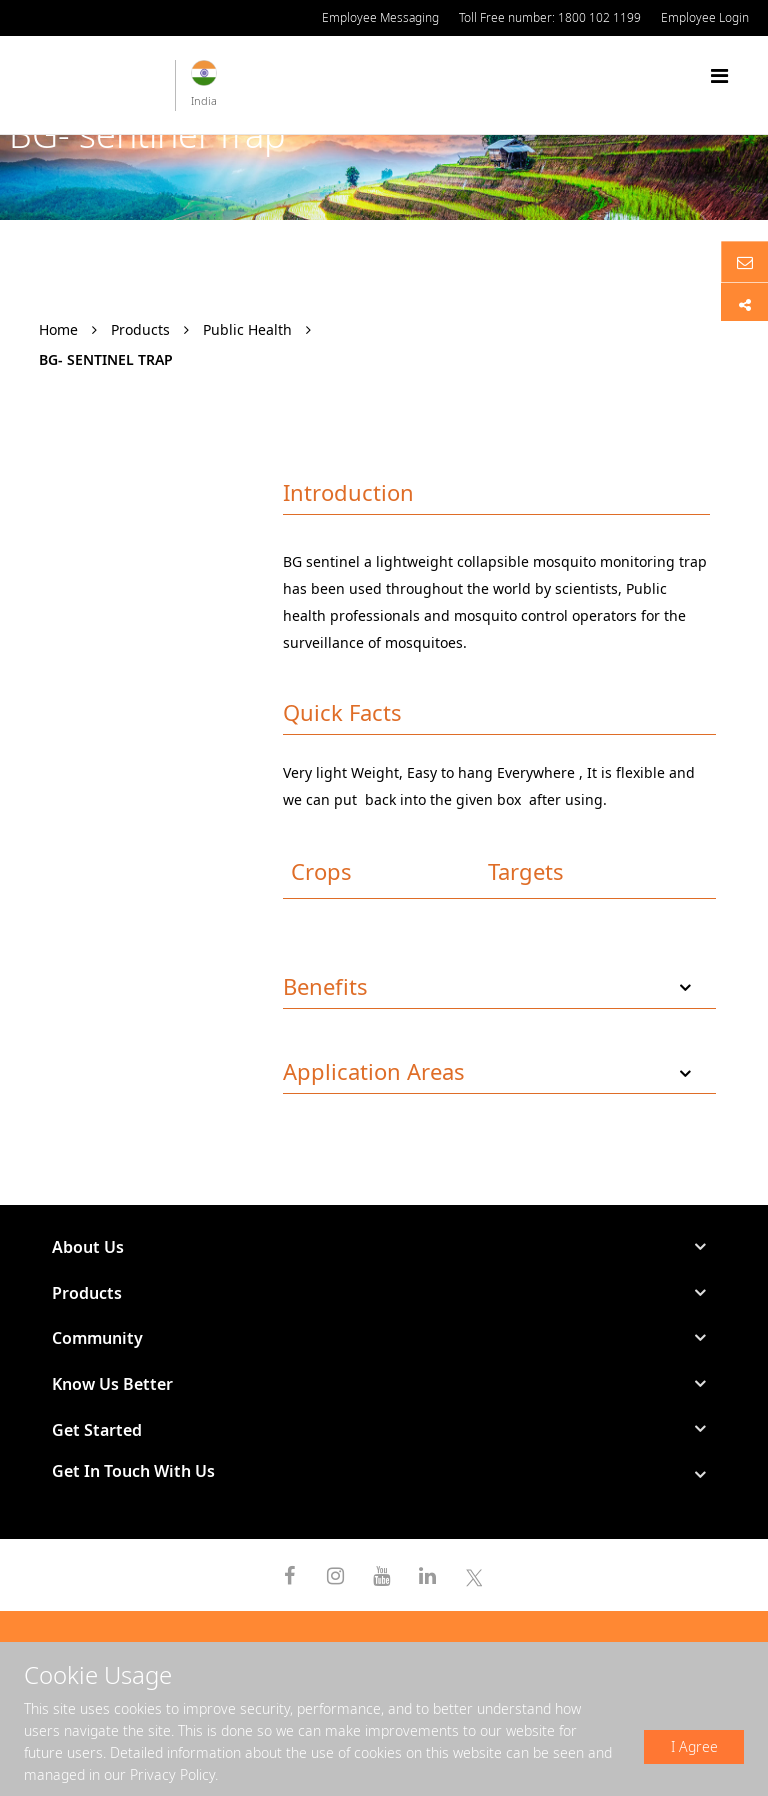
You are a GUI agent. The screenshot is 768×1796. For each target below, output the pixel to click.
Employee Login (705, 17)
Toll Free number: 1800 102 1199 (550, 17)
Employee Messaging (380, 17)
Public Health (247, 329)
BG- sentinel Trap (106, 359)
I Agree (694, 1746)
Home (58, 329)
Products (140, 329)
